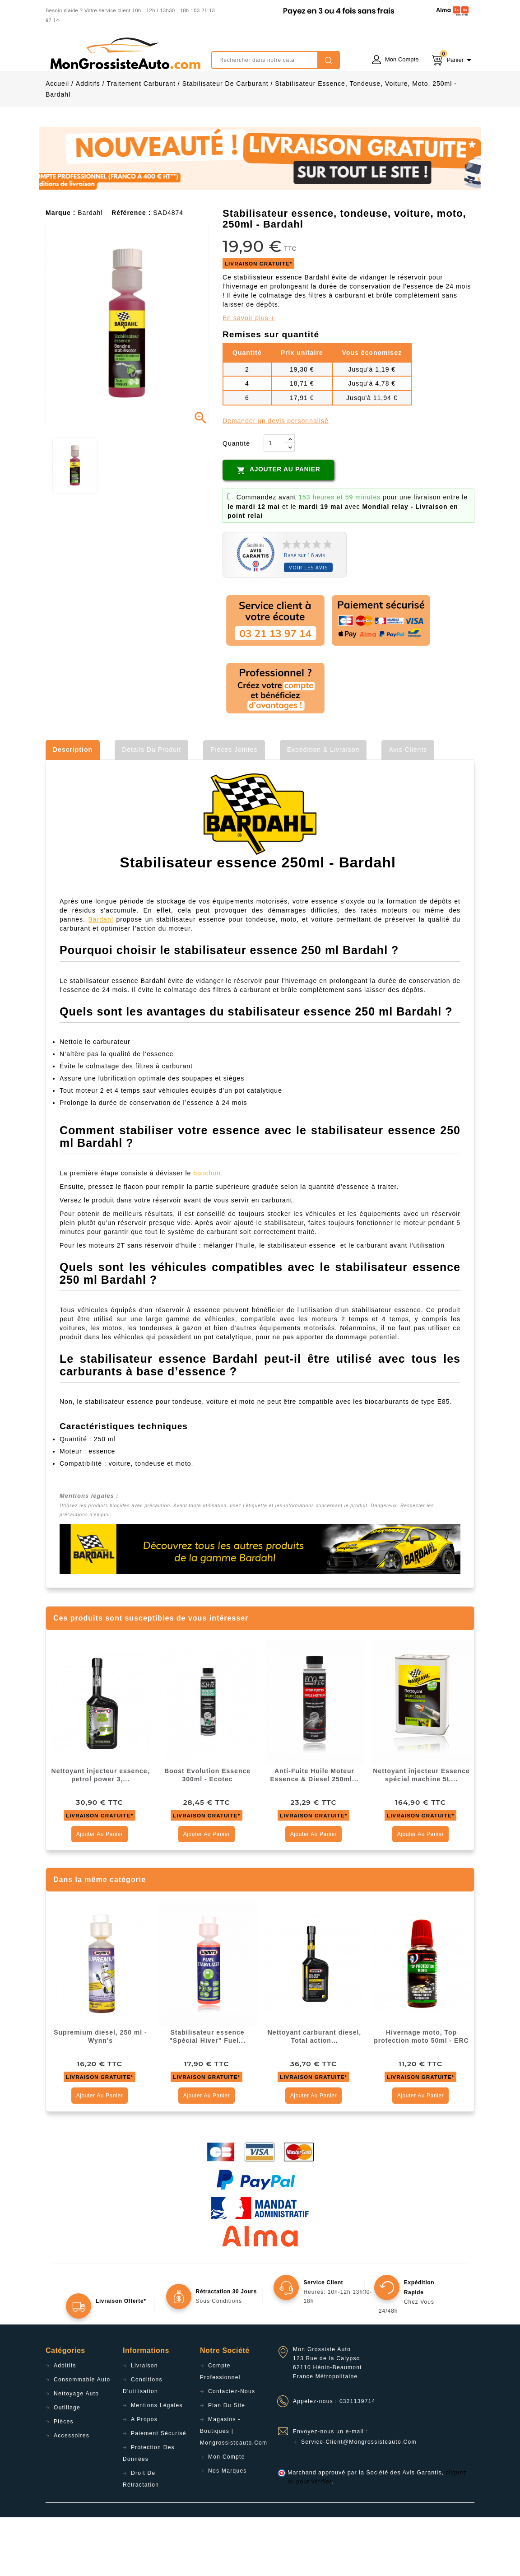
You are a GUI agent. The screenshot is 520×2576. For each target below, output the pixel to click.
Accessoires (71, 2494)
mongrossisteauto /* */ (125, 53)
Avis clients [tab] (408, 808)
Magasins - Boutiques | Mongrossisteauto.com (233, 2490)
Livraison (144, 2424)
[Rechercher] (275, 60)
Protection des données (149, 2512)
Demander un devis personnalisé (276, 479)
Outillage (67, 2466)
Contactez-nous (231, 2450)
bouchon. (208, 1231)
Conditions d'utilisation (142, 2444)
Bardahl (100, 978)
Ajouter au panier (278, 529)
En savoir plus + (249, 376)
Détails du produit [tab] (151, 808)
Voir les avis (308, 626)
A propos (144, 2478)
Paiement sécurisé (158, 2492)
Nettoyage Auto (76, 2452)
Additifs (65, 2424)
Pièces (64, 2480)
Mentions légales (157, 2464)
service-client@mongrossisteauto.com (359, 2500)
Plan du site (226, 2464)
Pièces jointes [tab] (233, 808)
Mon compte (226, 2515)
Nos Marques (227, 2529)
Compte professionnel (220, 2430)
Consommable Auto (82, 2438)
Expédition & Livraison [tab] (323, 808)
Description (73, 808)
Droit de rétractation (141, 2538)
